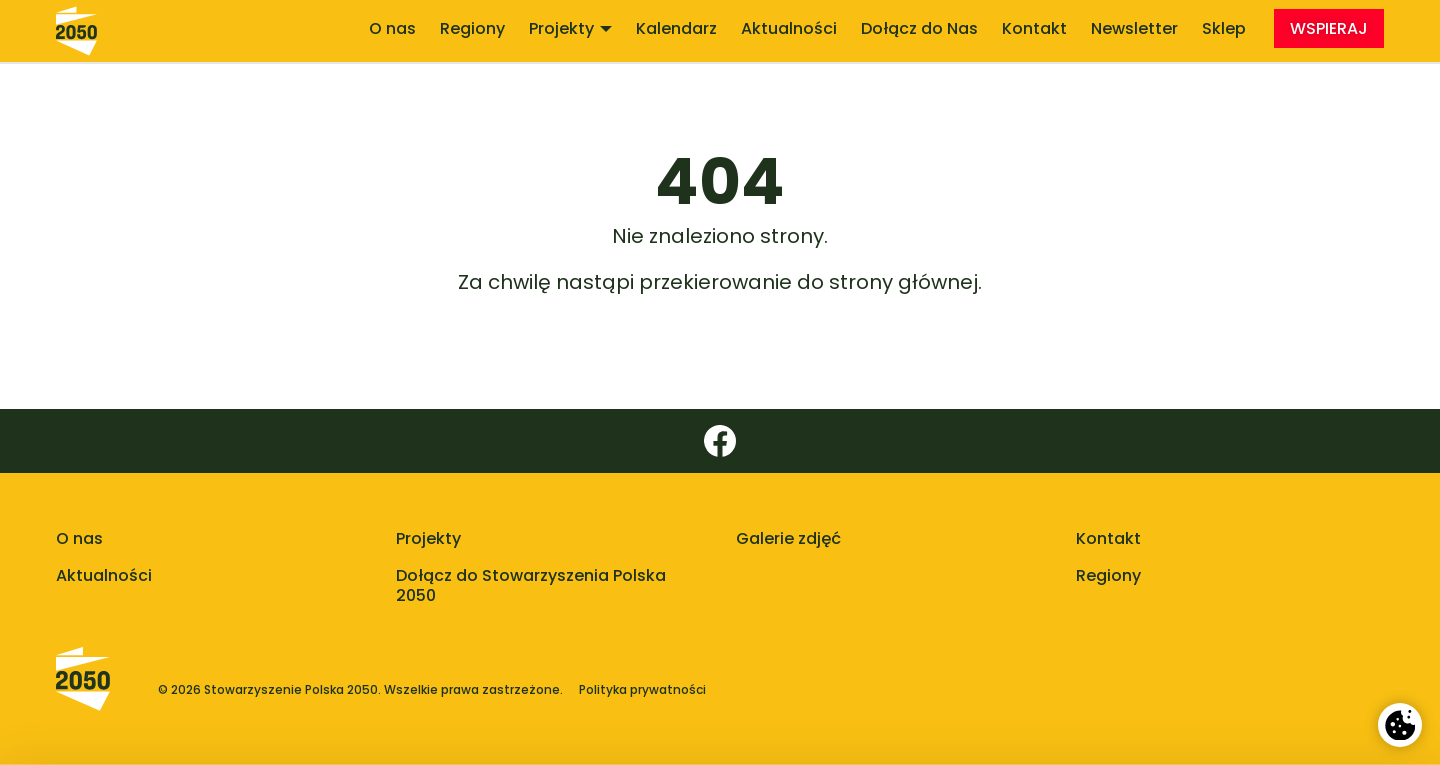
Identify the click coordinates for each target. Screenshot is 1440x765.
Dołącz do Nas (919, 28)
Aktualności (789, 28)
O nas (392, 28)
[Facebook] (720, 441)
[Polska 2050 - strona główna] (83, 690)
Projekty (570, 28)
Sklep (1224, 28)
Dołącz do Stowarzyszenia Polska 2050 (531, 586)
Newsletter (1134, 28)
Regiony (472, 28)
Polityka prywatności (642, 690)
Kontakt (1034, 28)
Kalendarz (676, 28)
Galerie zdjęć (788, 538)
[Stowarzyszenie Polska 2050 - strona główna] (76, 31)
